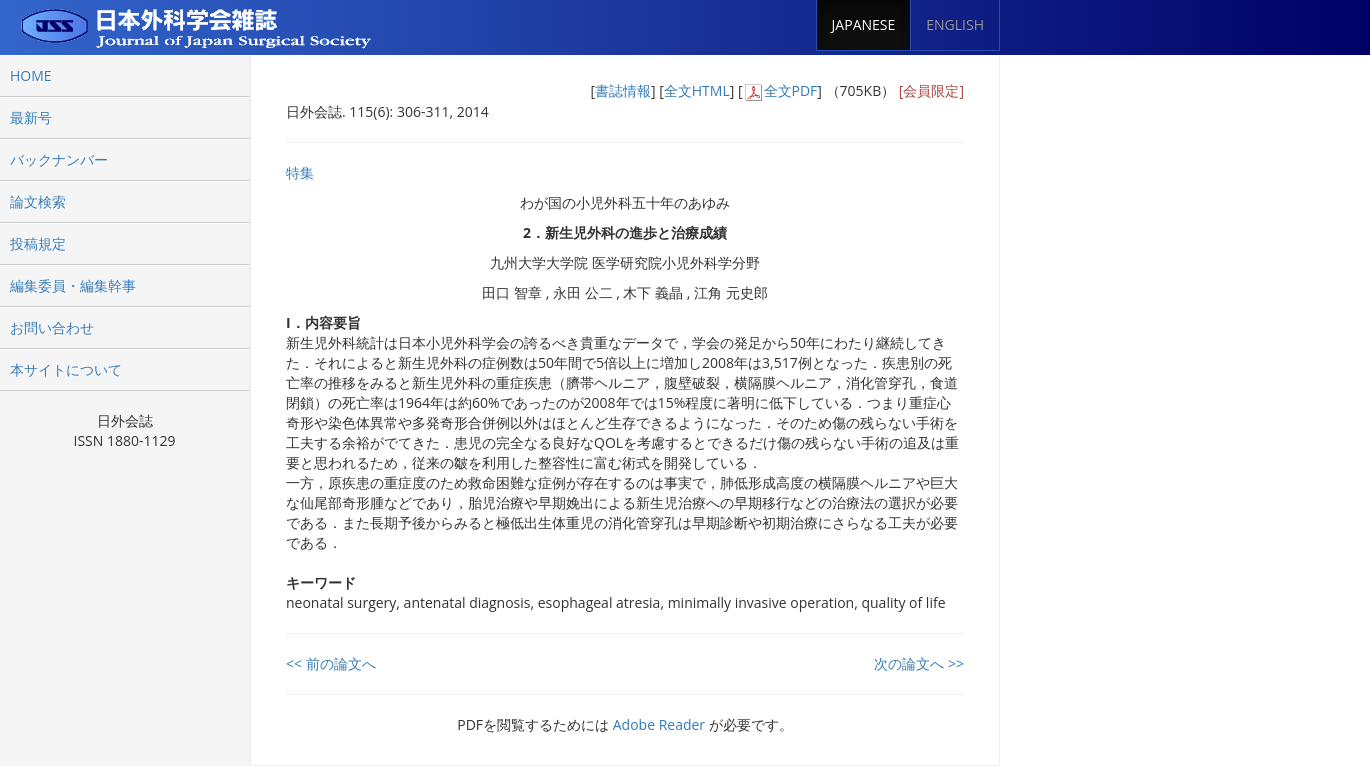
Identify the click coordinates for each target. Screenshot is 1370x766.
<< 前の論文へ (331, 663)
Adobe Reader (659, 724)
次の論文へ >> (919, 663)
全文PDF (791, 90)
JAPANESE (864, 24)
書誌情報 (623, 90)
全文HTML (697, 90)
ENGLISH (955, 24)
